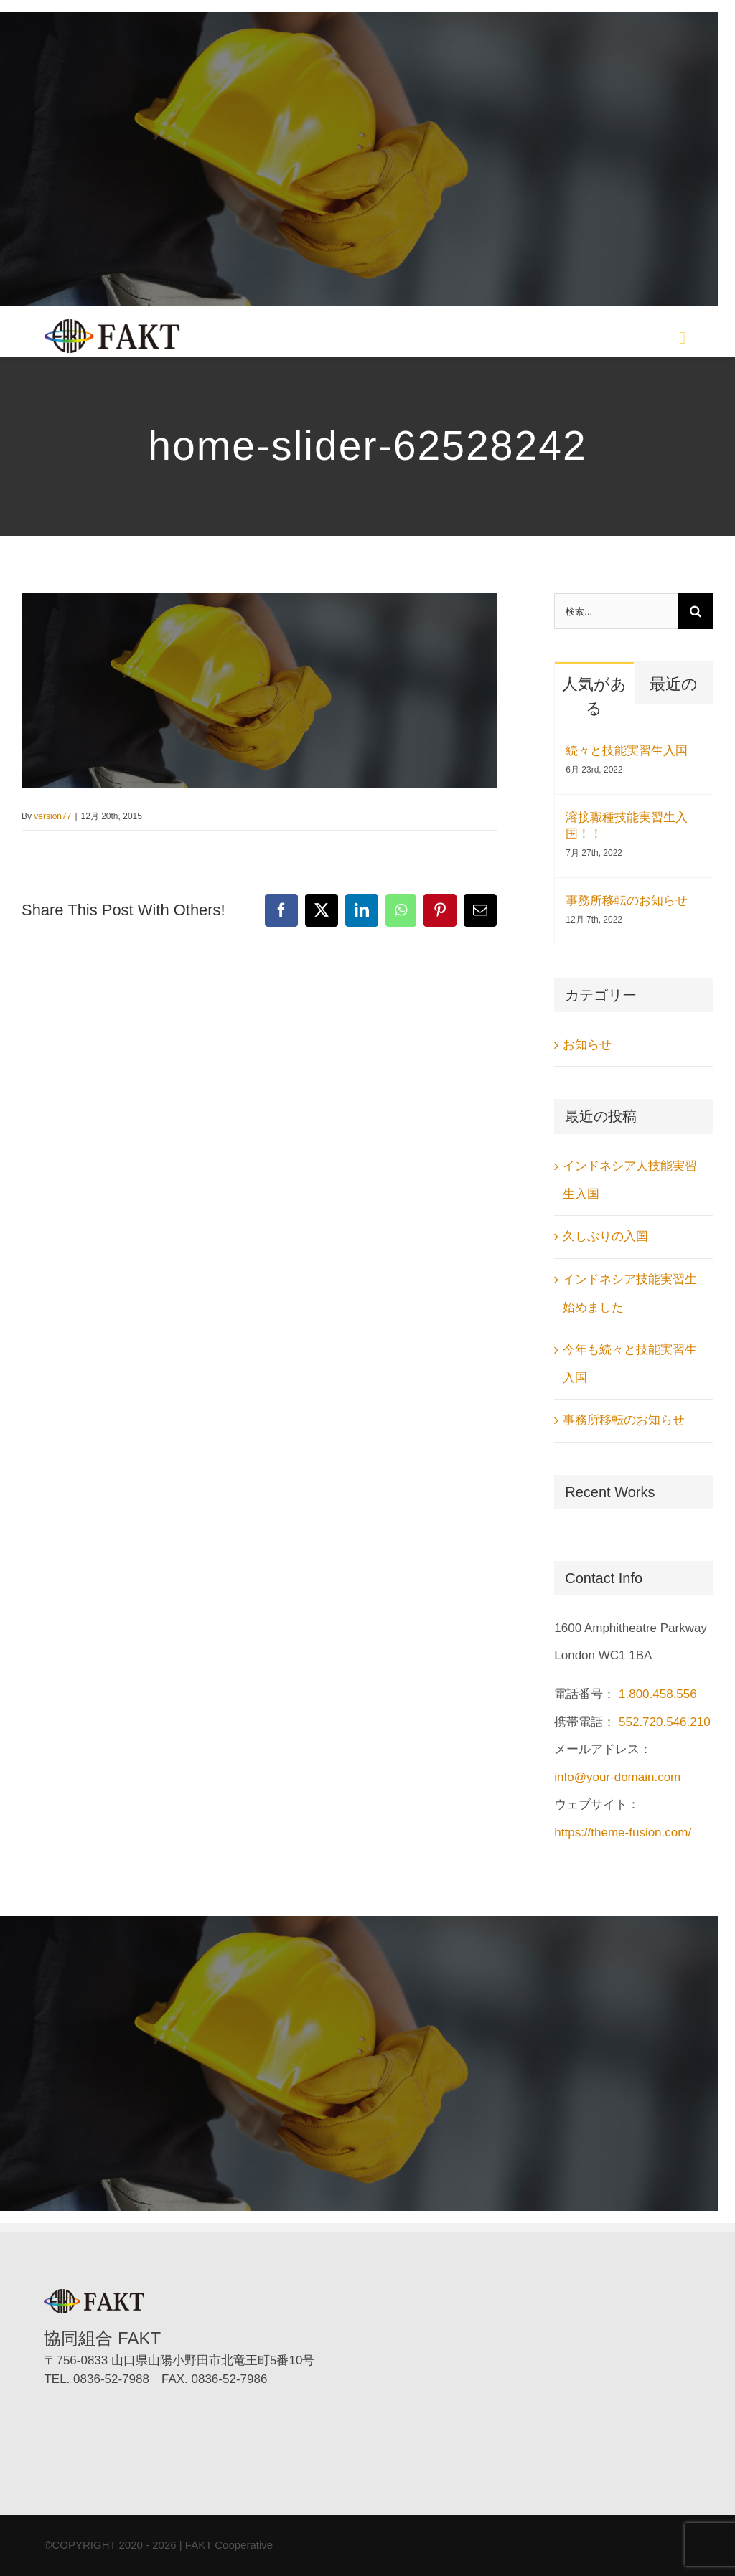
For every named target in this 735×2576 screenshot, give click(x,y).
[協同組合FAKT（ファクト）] (112, 324)
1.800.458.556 (658, 1694)
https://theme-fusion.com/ (622, 1832)
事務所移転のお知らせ (627, 900)
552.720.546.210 (665, 1722)
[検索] (695, 611)
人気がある (594, 696)
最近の (674, 684)
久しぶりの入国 (605, 1236)
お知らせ (587, 1045)
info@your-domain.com (617, 1777)
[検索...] (616, 611)
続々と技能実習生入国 (627, 751)
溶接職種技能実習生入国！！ (627, 826)
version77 (52, 816)
